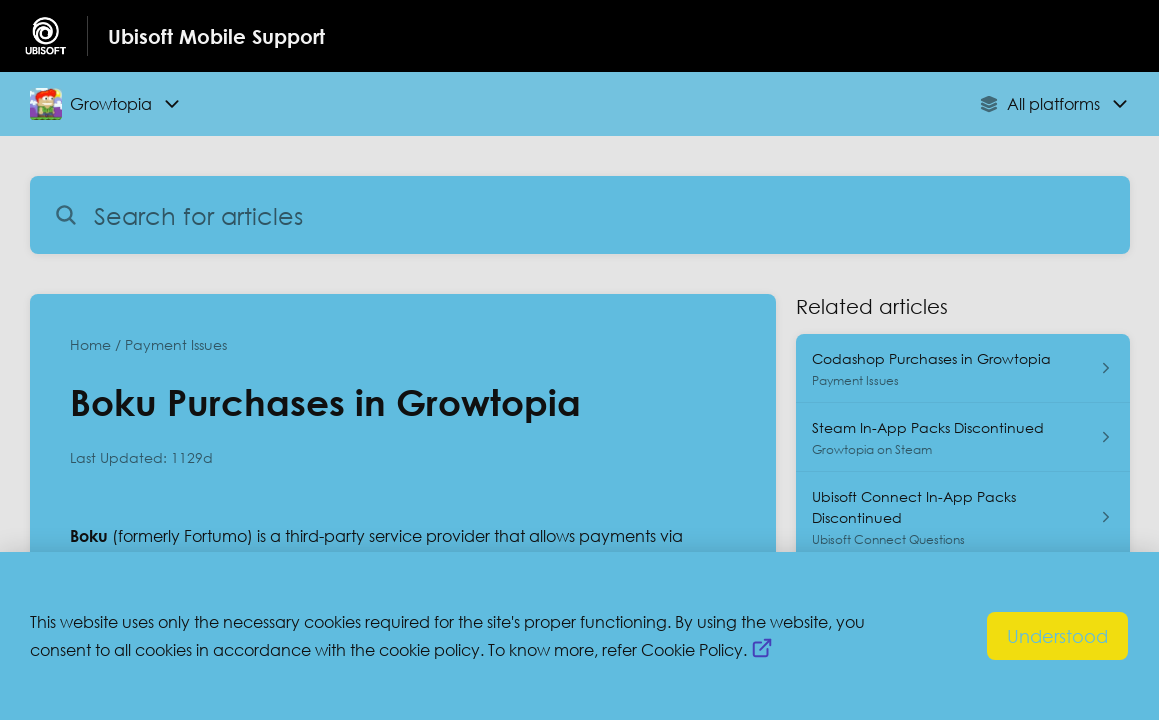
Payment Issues (176, 344)
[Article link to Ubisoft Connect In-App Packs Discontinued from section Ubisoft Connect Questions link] (962, 517)
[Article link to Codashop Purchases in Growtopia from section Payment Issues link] (962, 368)
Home (90, 344)
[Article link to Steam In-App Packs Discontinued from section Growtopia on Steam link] (962, 437)
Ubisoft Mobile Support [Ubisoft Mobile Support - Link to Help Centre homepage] (216, 36)
